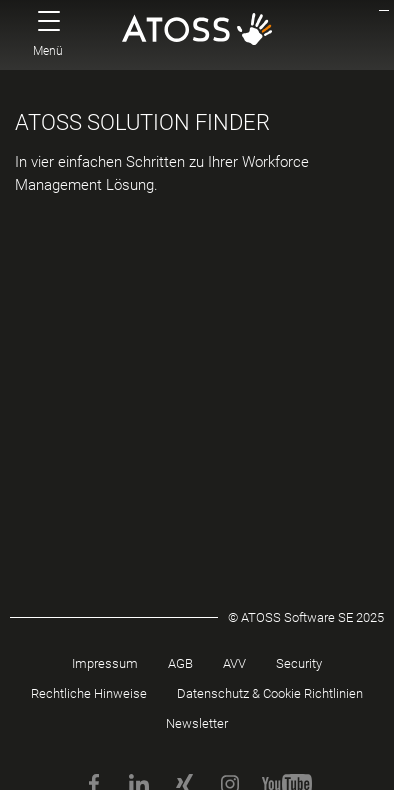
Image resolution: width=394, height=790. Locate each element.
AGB (180, 663)
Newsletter (197, 723)
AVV (234, 663)
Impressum (105, 663)
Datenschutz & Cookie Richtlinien (270, 693)
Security (299, 663)
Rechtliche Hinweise (89, 693)
